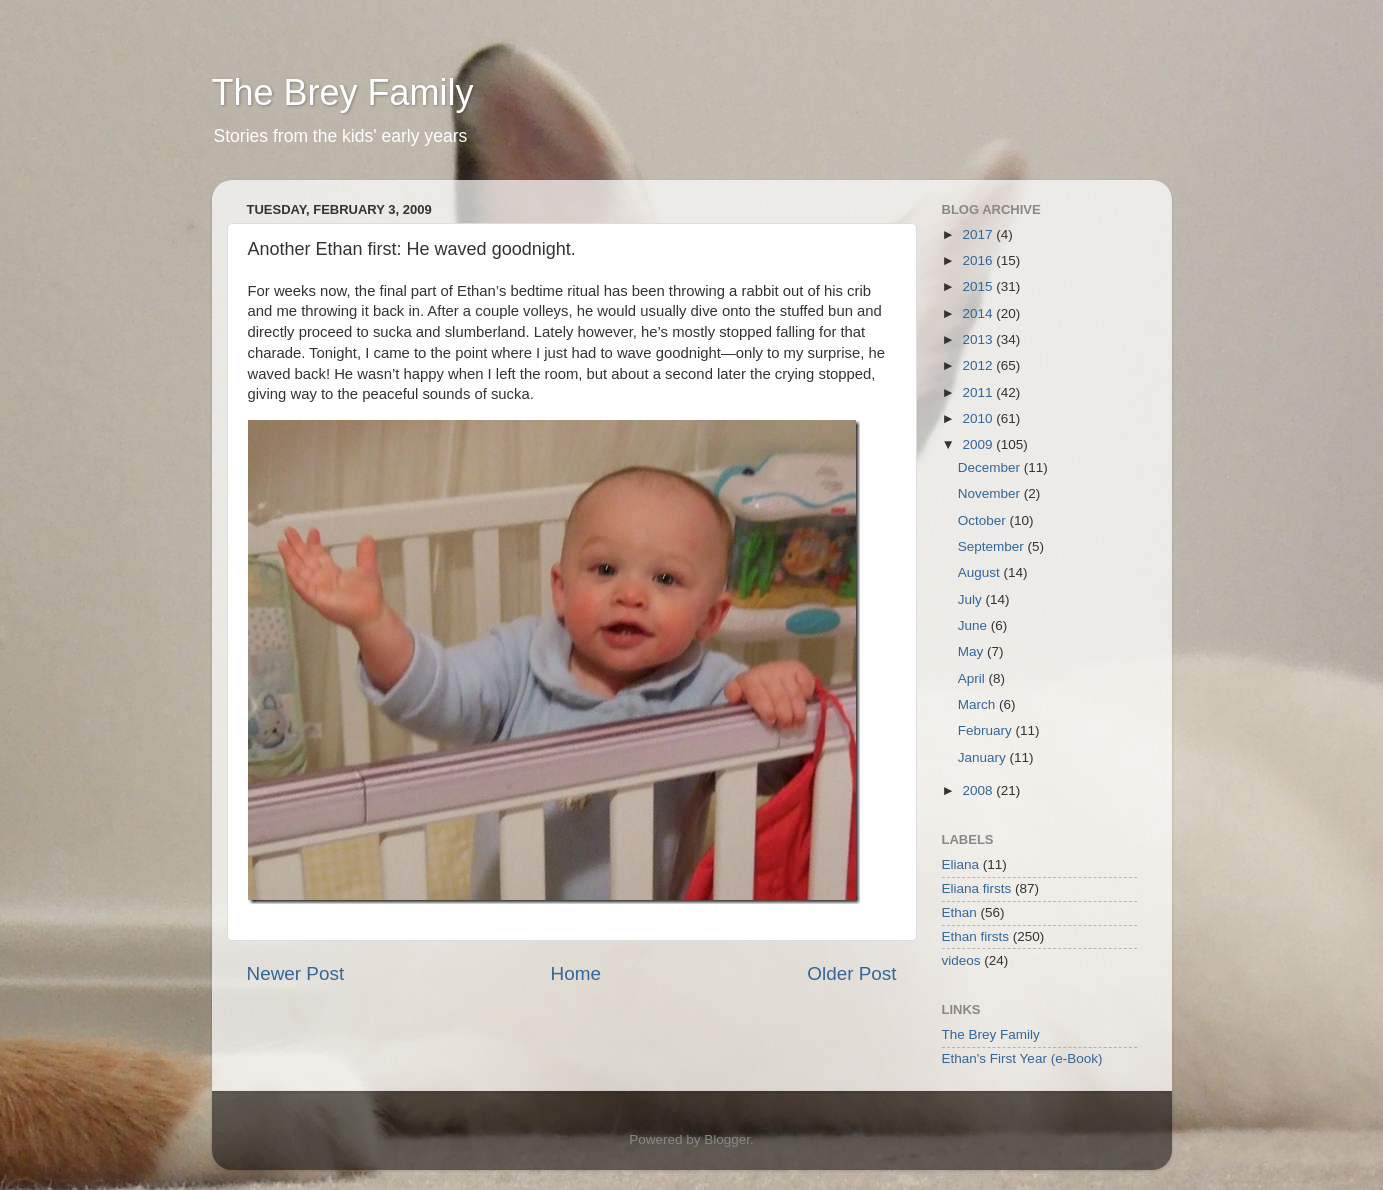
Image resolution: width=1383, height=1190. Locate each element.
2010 (979, 418)
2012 (979, 365)
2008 (979, 790)
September (993, 546)
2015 (979, 286)
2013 (979, 339)
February (987, 730)
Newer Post (296, 973)
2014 (979, 313)
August (981, 572)
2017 (979, 234)
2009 (979, 444)
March (978, 704)
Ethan (959, 912)
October (984, 520)
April (973, 678)
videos (961, 960)
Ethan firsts (976, 936)
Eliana (961, 864)
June (974, 625)
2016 (979, 260)
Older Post (851, 973)
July (972, 599)
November (991, 493)
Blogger (727, 1139)
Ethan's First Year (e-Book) (1022, 1058)
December (991, 467)
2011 (979, 392)
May (972, 651)
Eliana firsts (977, 888)
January (984, 757)
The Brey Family (343, 92)
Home (576, 973)
